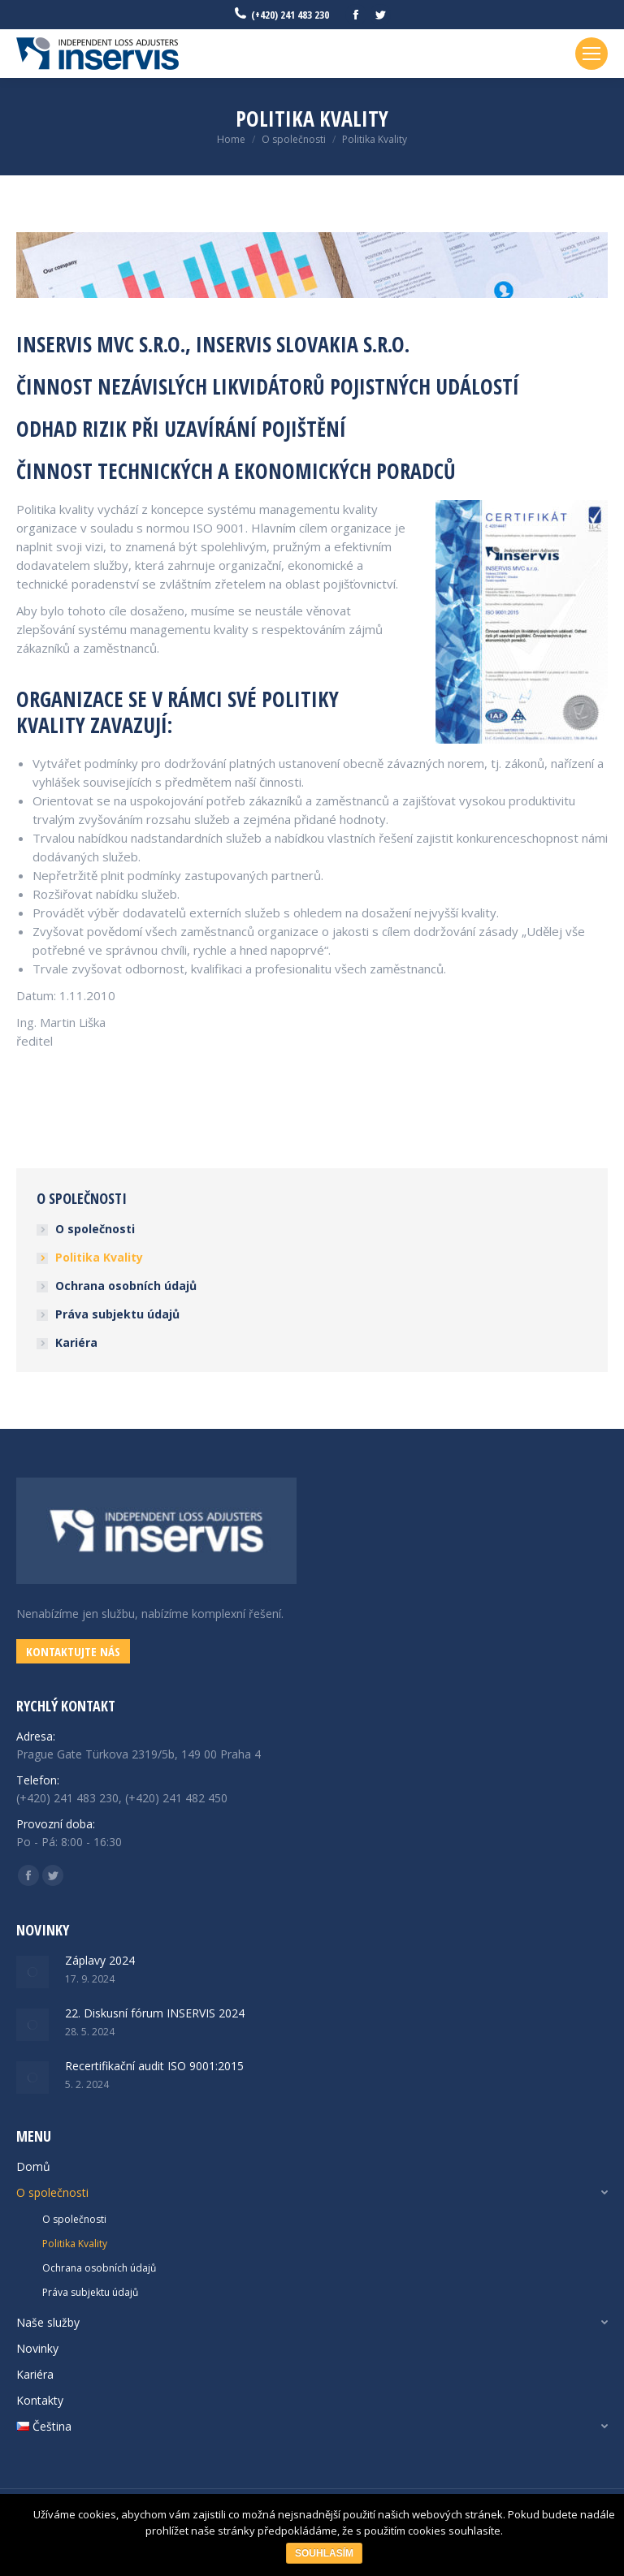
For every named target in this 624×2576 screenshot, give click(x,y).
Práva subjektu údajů (117, 1314)
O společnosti (294, 139)
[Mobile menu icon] (591, 53)
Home (231, 139)
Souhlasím (324, 2553)
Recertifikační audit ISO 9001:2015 (154, 2065)
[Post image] (32, 1972)
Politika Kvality (99, 1257)
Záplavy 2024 (100, 1960)
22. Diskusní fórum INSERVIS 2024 (155, 2013)
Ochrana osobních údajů (126, 1285)
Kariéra (76, 1342)
